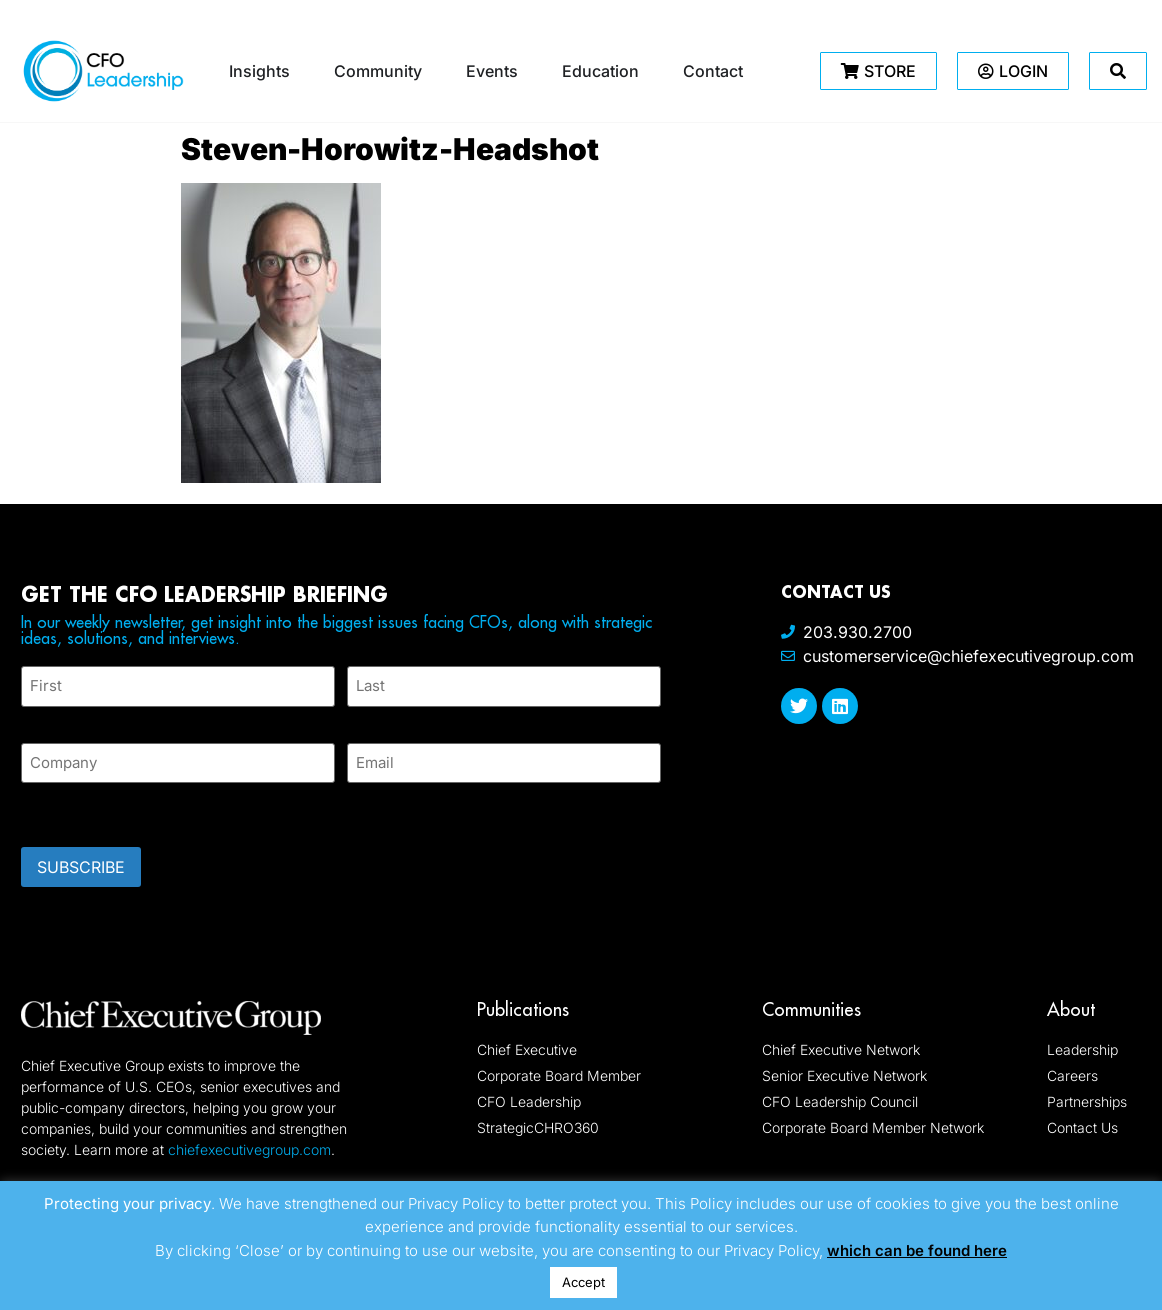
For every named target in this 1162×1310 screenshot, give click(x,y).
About (1071, 1008)
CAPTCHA (61, 808)
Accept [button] (583, 1282)
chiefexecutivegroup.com (249, 1148)
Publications (523, 1008)
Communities (811, 1008)
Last (361, 717)
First (37, 717)
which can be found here (917, 1250)
